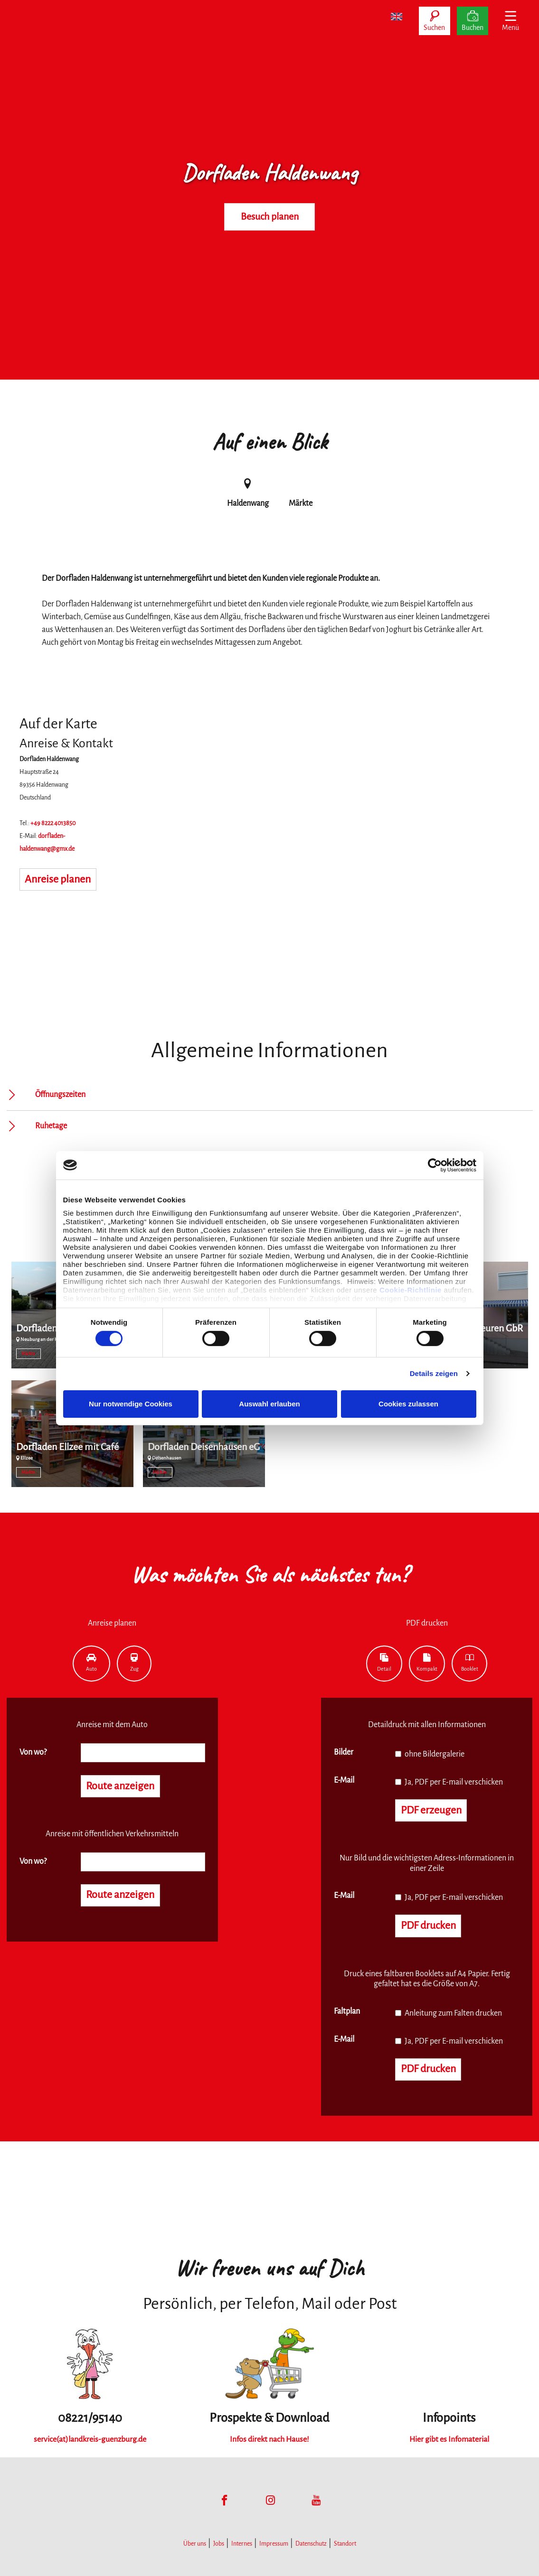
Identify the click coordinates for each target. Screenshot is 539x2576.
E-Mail (344, 1780)
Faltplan (347, 2011)
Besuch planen (270, 217)
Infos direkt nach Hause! (269, 2439)
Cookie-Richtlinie (410, 1290)
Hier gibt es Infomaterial (449, 2439)
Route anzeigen (120, 1786)
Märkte (28, 1353)
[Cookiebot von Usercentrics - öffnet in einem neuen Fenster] (434, 1165)
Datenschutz (311, 2543)
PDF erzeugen (431, 1810)
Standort (345, 2543)
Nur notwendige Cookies (130, 1404)
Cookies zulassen (408, 1404)
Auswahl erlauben (269, 1404)
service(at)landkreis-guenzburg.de (90, 2439)
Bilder (343, 1752)
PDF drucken (428, 1926)
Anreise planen (58, 879)
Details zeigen (434, 1373)
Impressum (273, 2543)
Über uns (194, 2543)
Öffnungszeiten (60, 1094)
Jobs (218, 2543)
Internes (241, 2543)
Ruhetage (51, 1126)
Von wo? (33, 1752)
